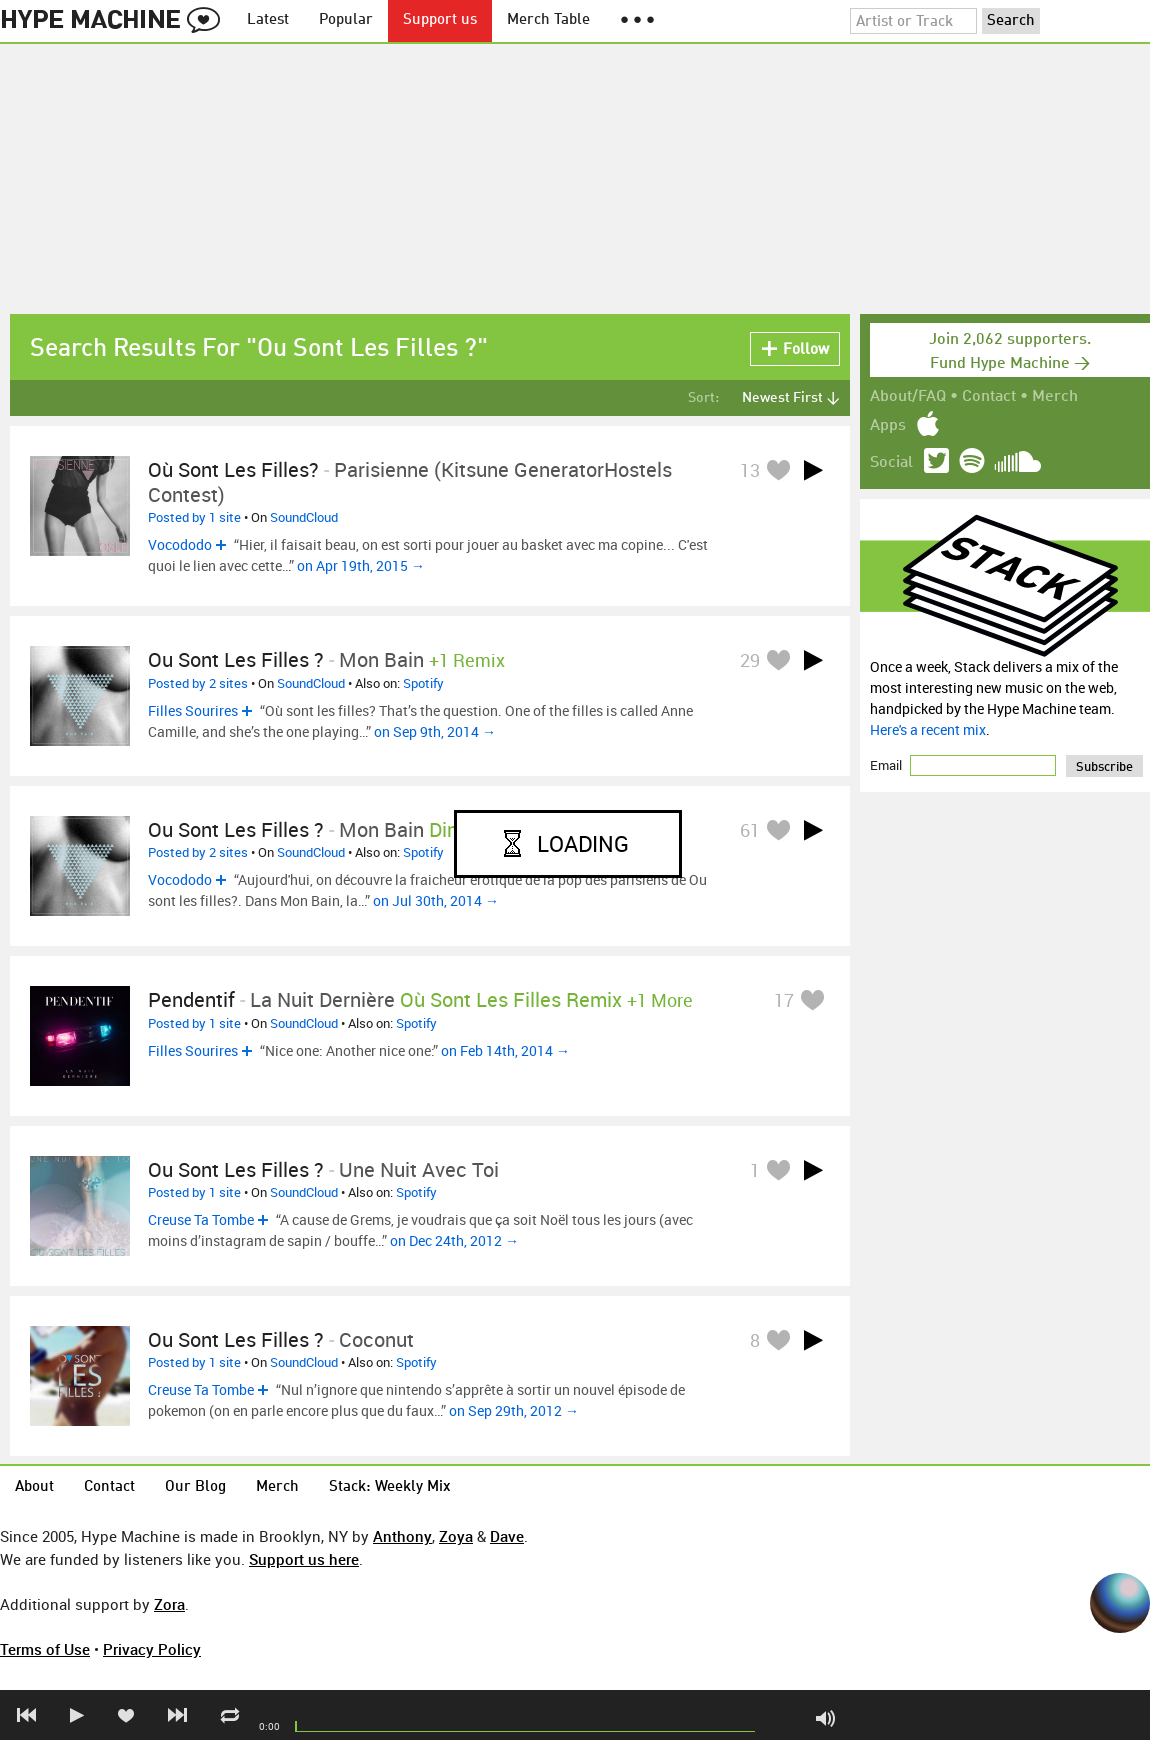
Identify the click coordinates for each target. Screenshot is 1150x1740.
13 (750, 470)
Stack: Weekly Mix (390, 1487)
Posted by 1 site (194, 517)
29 (750, 660)
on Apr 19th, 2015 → (361, 565)
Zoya (456, 1536)
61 (750, 830)
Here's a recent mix (928, 729)
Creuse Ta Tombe (201, 1219)
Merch (1055, 397)
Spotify (423, 683)
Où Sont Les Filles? (233, 469)
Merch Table (548, 20)
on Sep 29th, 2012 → (514, 1410)
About (34, 1487)
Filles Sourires (193, 710)
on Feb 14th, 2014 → (505, 1050)
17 (784, 1000)
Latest (268, 20)
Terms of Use (45, 1649)
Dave (507, 1536)
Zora (169, 1604)
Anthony (402, 1536)
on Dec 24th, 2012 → (454, 1240)
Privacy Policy (152, 1649)
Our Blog (195, 1487)
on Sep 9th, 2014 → (435, 731)
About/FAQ (908, 397)
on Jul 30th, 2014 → (436, 900)
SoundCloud (304, 517)
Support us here (304, 1559)
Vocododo (180, 544)
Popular (346, 20)
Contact (989, 397)
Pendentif (191, 999)
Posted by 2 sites (198, 683)
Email (887, 765)
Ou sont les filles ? (236, 659)
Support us (440, 20)
